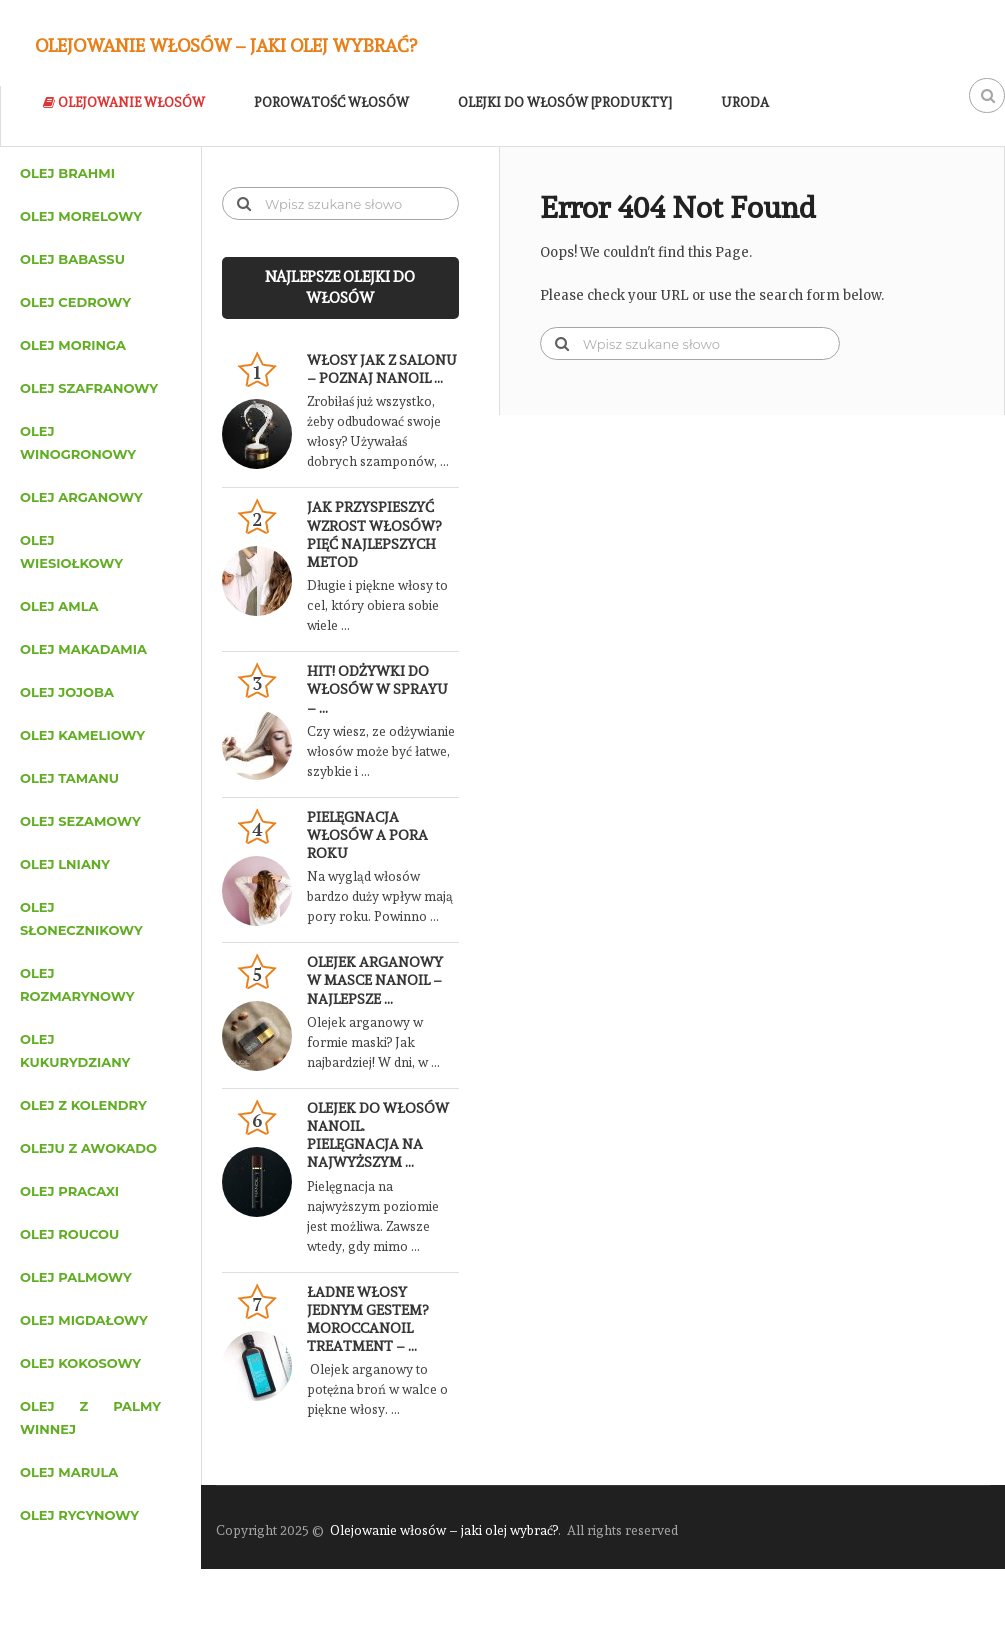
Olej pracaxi (69, 1191)
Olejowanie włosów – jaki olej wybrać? (226, 46)
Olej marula (69, 1472)
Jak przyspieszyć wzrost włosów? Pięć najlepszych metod (374, 534)
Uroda (745, 102)
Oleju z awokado (88, 1148)
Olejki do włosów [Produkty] (565, 102)
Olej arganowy (81, 497)
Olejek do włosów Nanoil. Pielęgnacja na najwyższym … (378, 1135)
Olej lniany (65, 864)
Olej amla (59, 606)
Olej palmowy (76, 1277)
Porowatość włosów (331, 102)
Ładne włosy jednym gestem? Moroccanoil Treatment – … (367, 1319)
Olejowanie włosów (124, 102)
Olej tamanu (69, 778)
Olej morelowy (81, 216)
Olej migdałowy (84, 1320)
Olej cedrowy (75, 302)
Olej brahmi (67, 173)
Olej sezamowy (80, 821)
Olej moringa (73, 345)
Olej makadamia (83, 649)
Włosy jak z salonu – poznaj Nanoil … (382, 369)
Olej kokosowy (80, 1363)
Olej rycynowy (79, 1515)
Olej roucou (69, 1234)
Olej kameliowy (82, 735)
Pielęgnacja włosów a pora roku (367, 835)
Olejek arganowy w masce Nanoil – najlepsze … (375, 980)
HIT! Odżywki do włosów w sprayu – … (377, 689)
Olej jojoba (67, 692)
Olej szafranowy (89, 388)
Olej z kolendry (83, 1105)
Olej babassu (72, 259)
